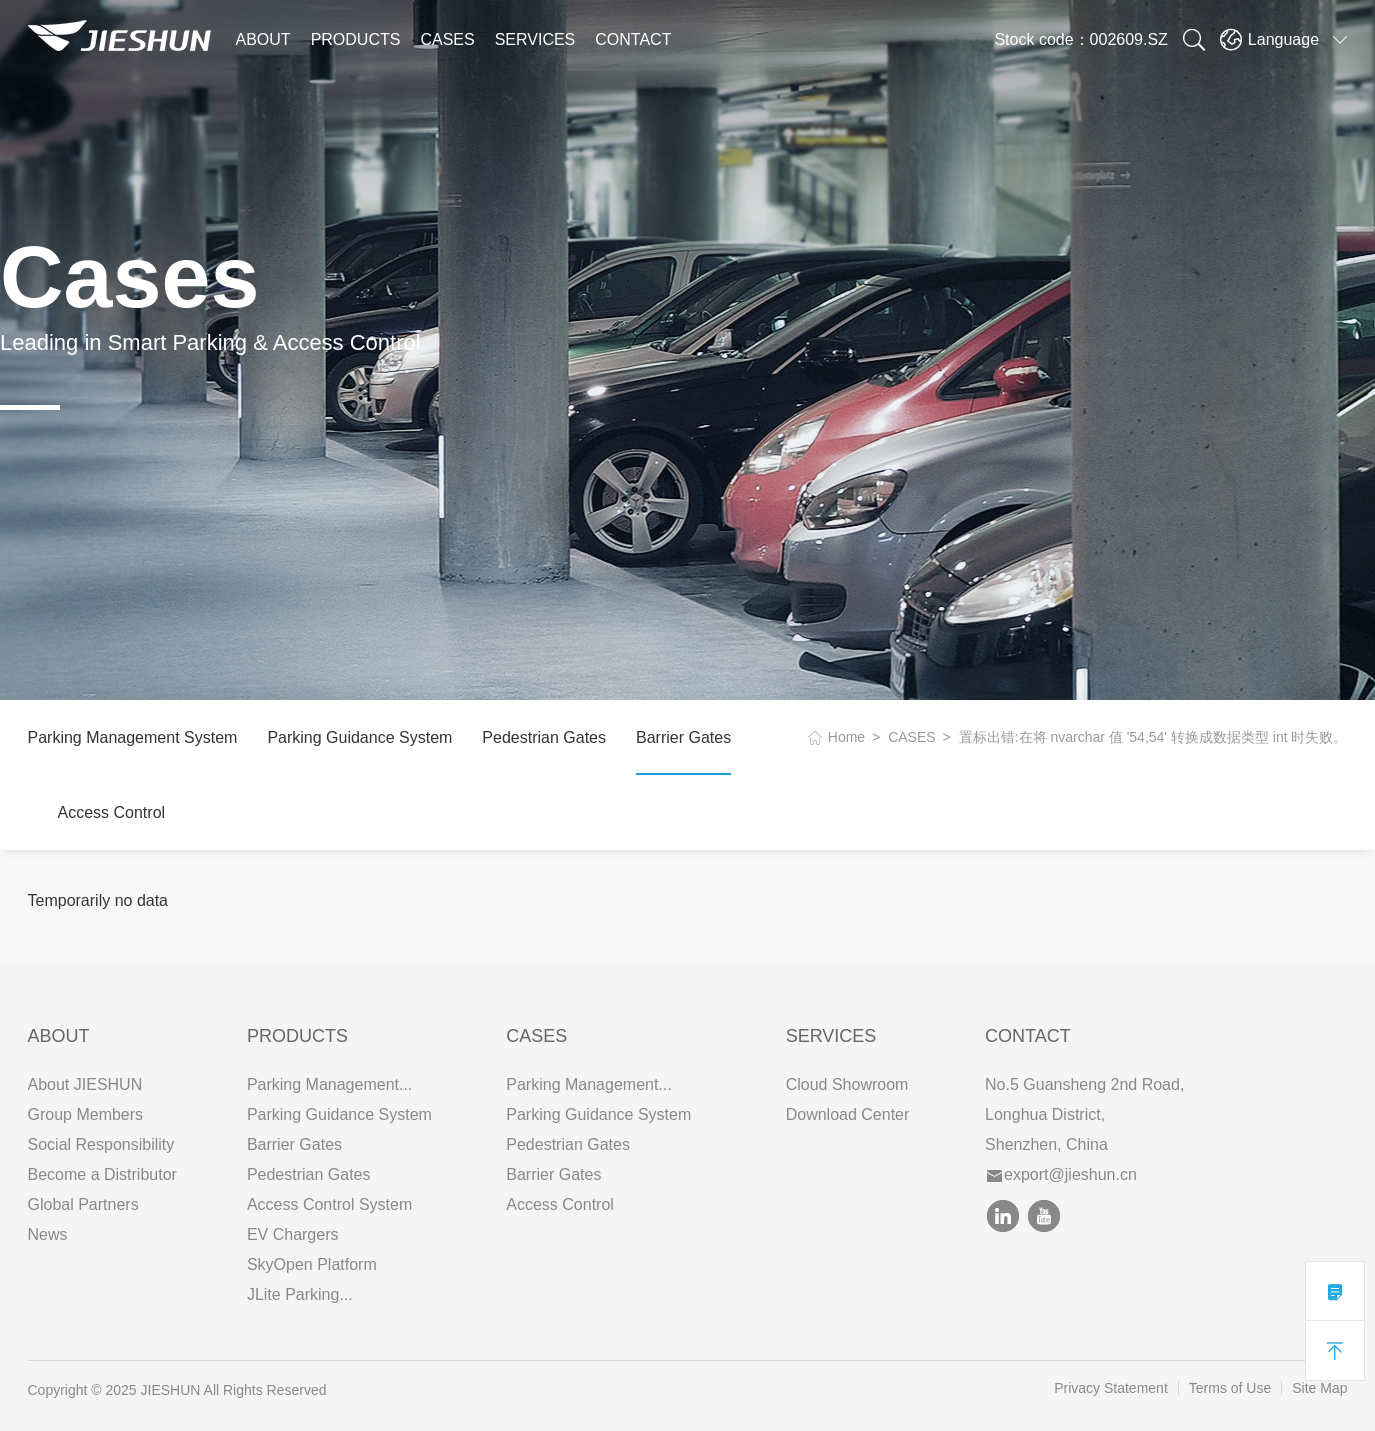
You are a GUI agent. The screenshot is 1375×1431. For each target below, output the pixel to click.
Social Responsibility (101, 1144)
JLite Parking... (300, 1294)
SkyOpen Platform (312, 1264)
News (48, 1234)
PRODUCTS (356, 39)
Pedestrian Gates (544, 737)
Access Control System (329, 1204)
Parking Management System (133, 737)
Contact (1028, 1036)
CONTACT (633, 39)
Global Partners (83, 1204)
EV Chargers (293, 1234)
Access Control (112, 812)
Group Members (86, 1114)
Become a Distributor (102, 1174)
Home (846, 737)
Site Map (1319, 1388)
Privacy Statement (1111, 1388)
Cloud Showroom (847, 1084)
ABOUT (263, 39)
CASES (447, 39)
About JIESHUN (85, 1084)
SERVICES (535, 39)
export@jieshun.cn (1062, 1174)
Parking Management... (329, 1084)
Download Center (848, 1114)
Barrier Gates (683, 737)
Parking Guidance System (359, 737)
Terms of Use (1230, 1388)
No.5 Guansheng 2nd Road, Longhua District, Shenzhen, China (1084, 1114)
